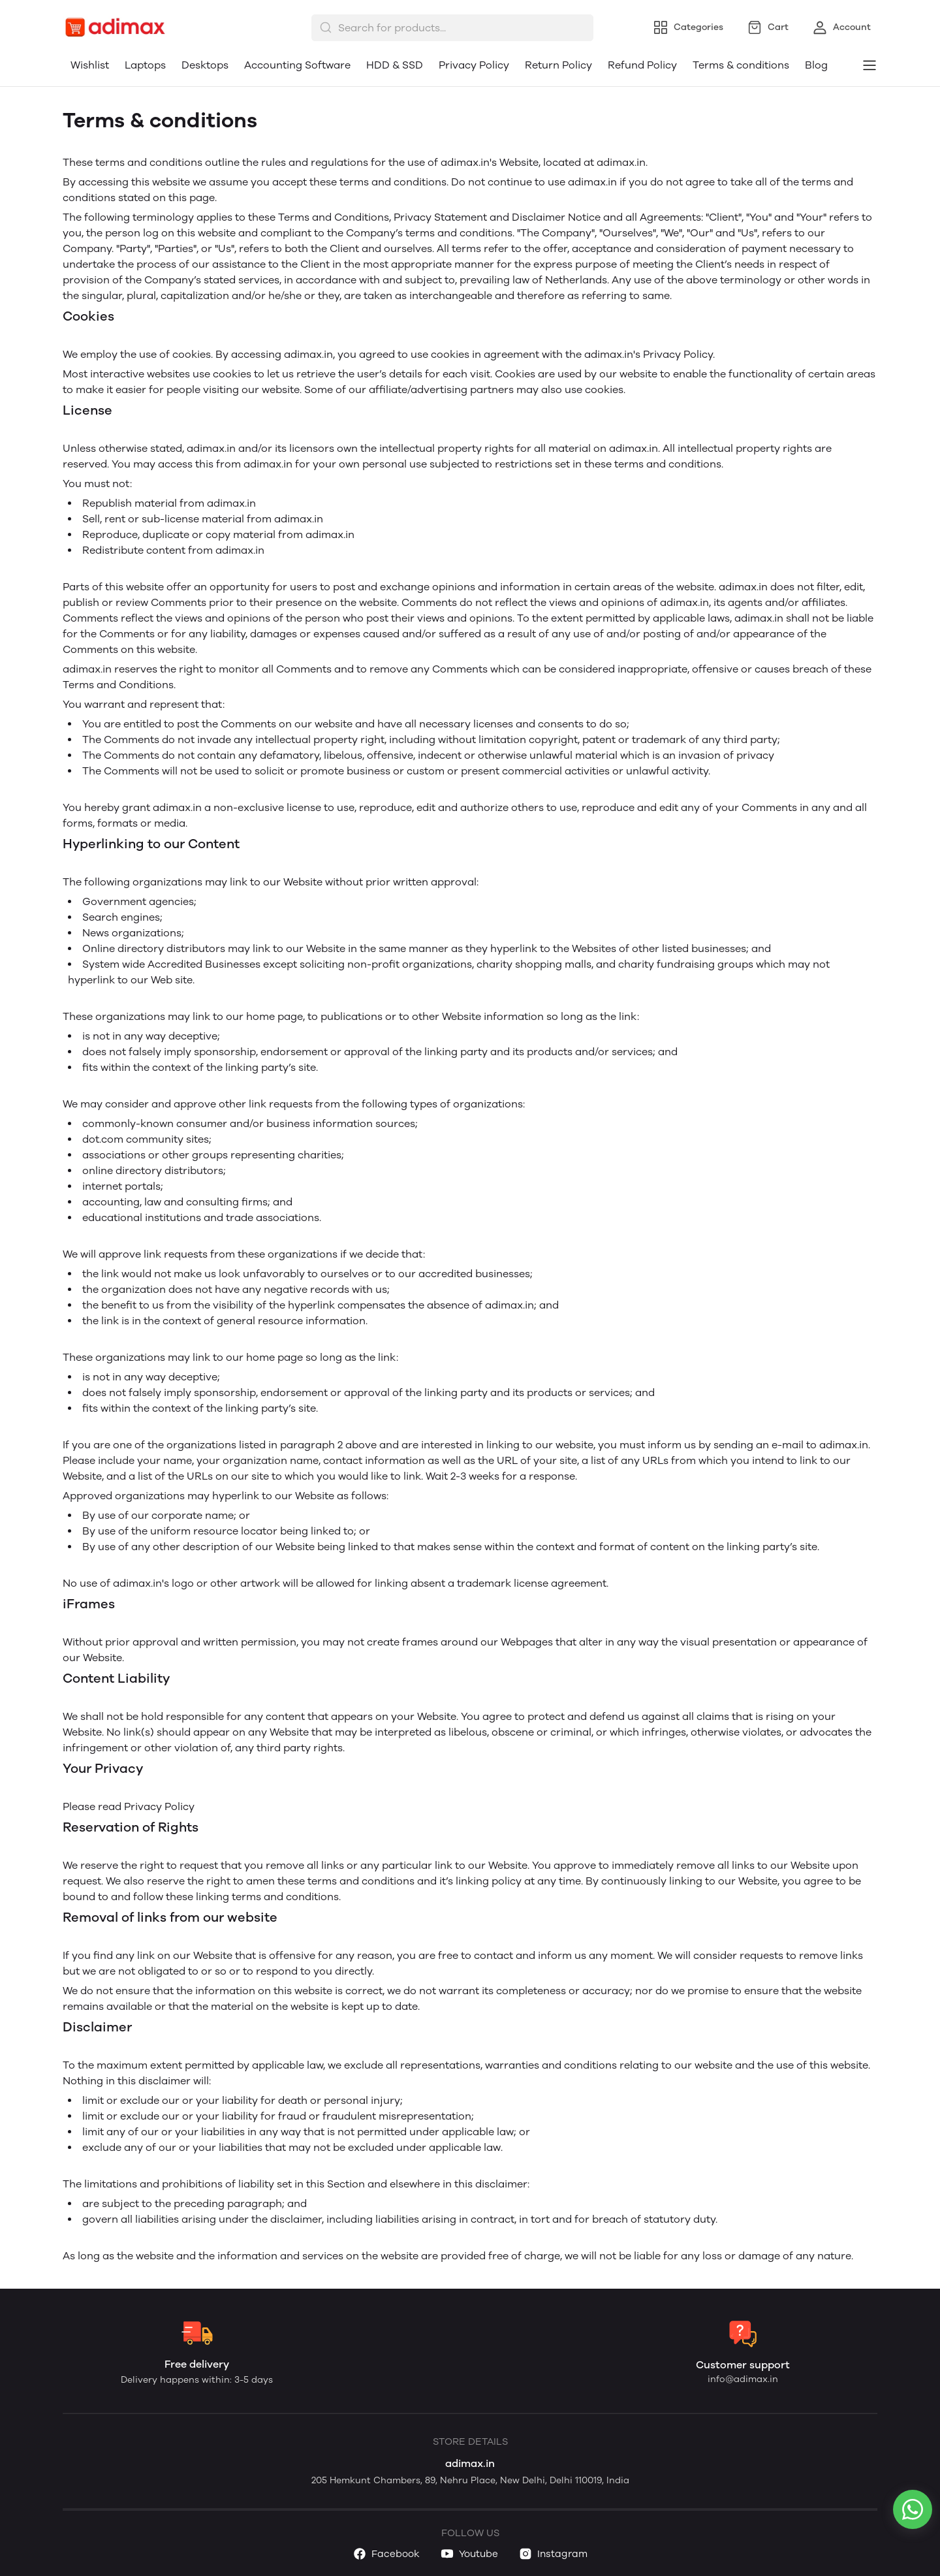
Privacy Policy (474, 65)
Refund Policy (642, 65)
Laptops (145, 65)
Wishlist (89, 65)
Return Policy (558, 65)
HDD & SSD (394, 65)
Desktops (204, 65)
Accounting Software (297, 65)
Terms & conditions (741, 65)
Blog (816, 65)
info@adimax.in (743, 2379)
